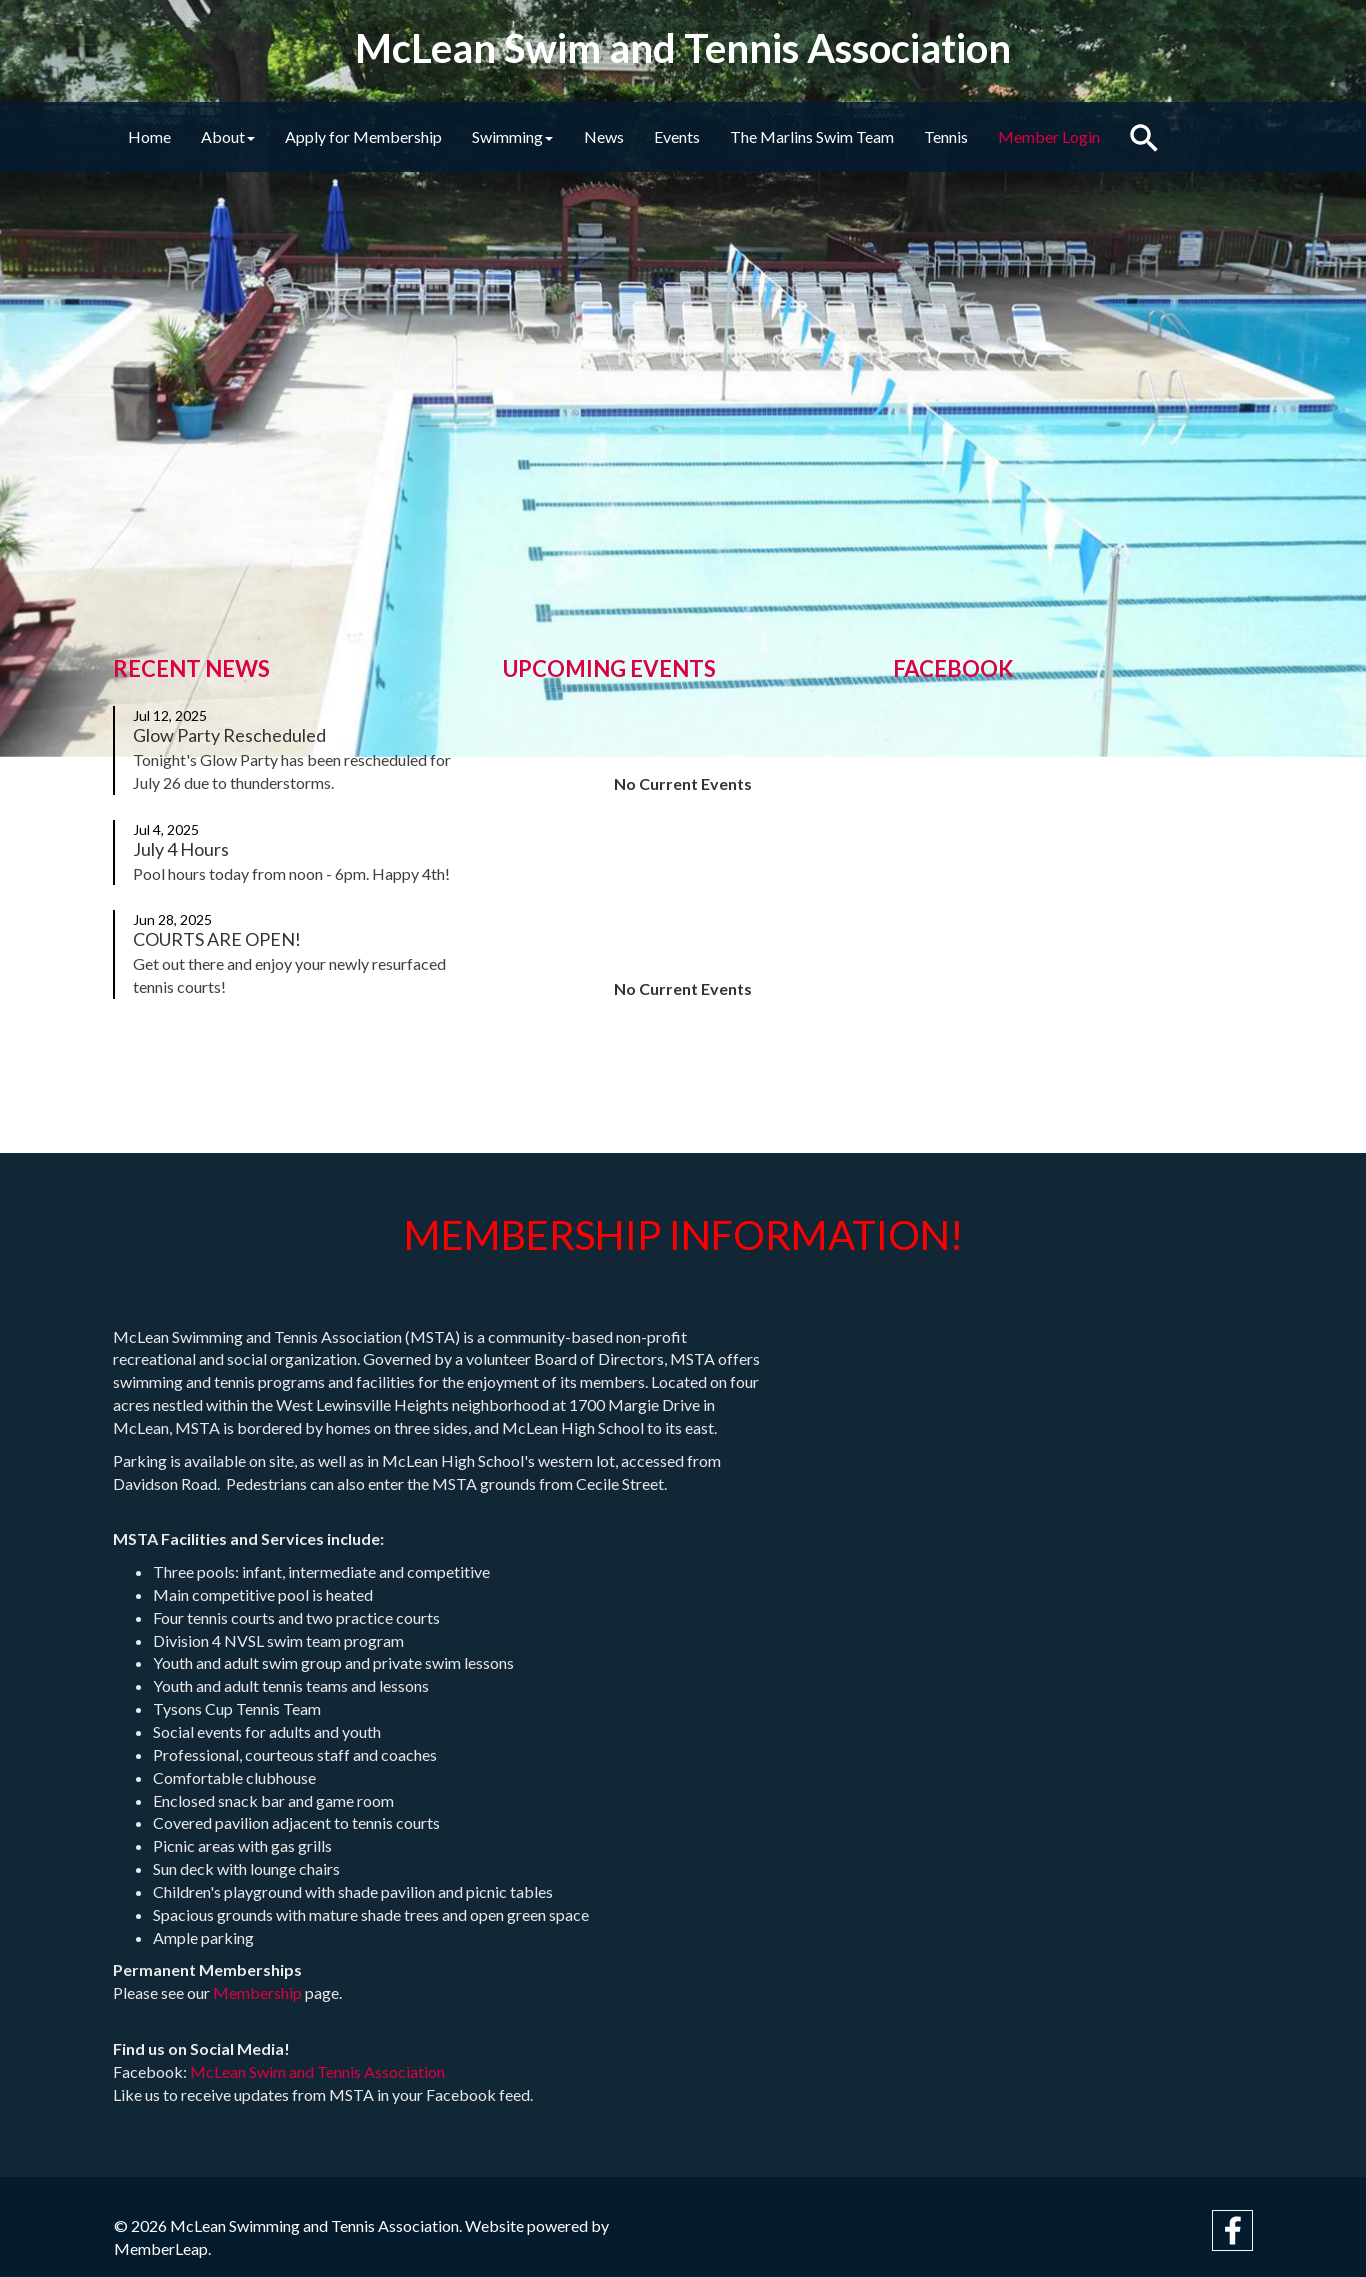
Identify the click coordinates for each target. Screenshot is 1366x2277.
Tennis (1005, 136)
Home (153, 136)
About (240, 136)
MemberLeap (161, 2248)
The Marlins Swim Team (863, 136)
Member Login (1116, 136)
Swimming (540, 136)
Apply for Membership (383, 136)
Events (720, 136)
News (639, 136)
